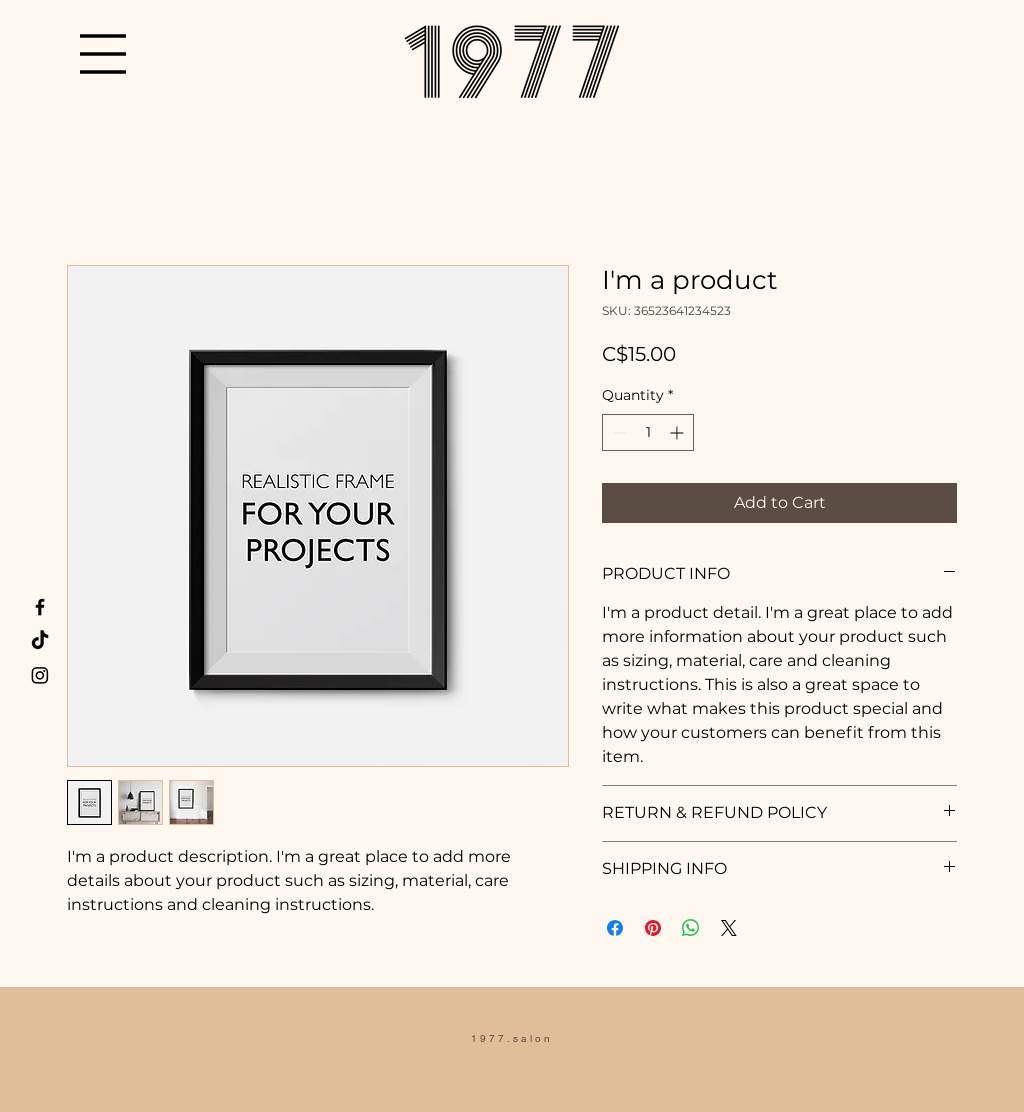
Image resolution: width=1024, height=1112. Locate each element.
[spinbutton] (648, 432)
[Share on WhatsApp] (691, 928)
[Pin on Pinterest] (653, 928)
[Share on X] (729, 928)
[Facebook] (40, 607)
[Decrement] (617, 432)
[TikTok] (40, 641)
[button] (103, 54)
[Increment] (678, 432)
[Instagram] (40, 675)
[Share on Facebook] (615, 928)
